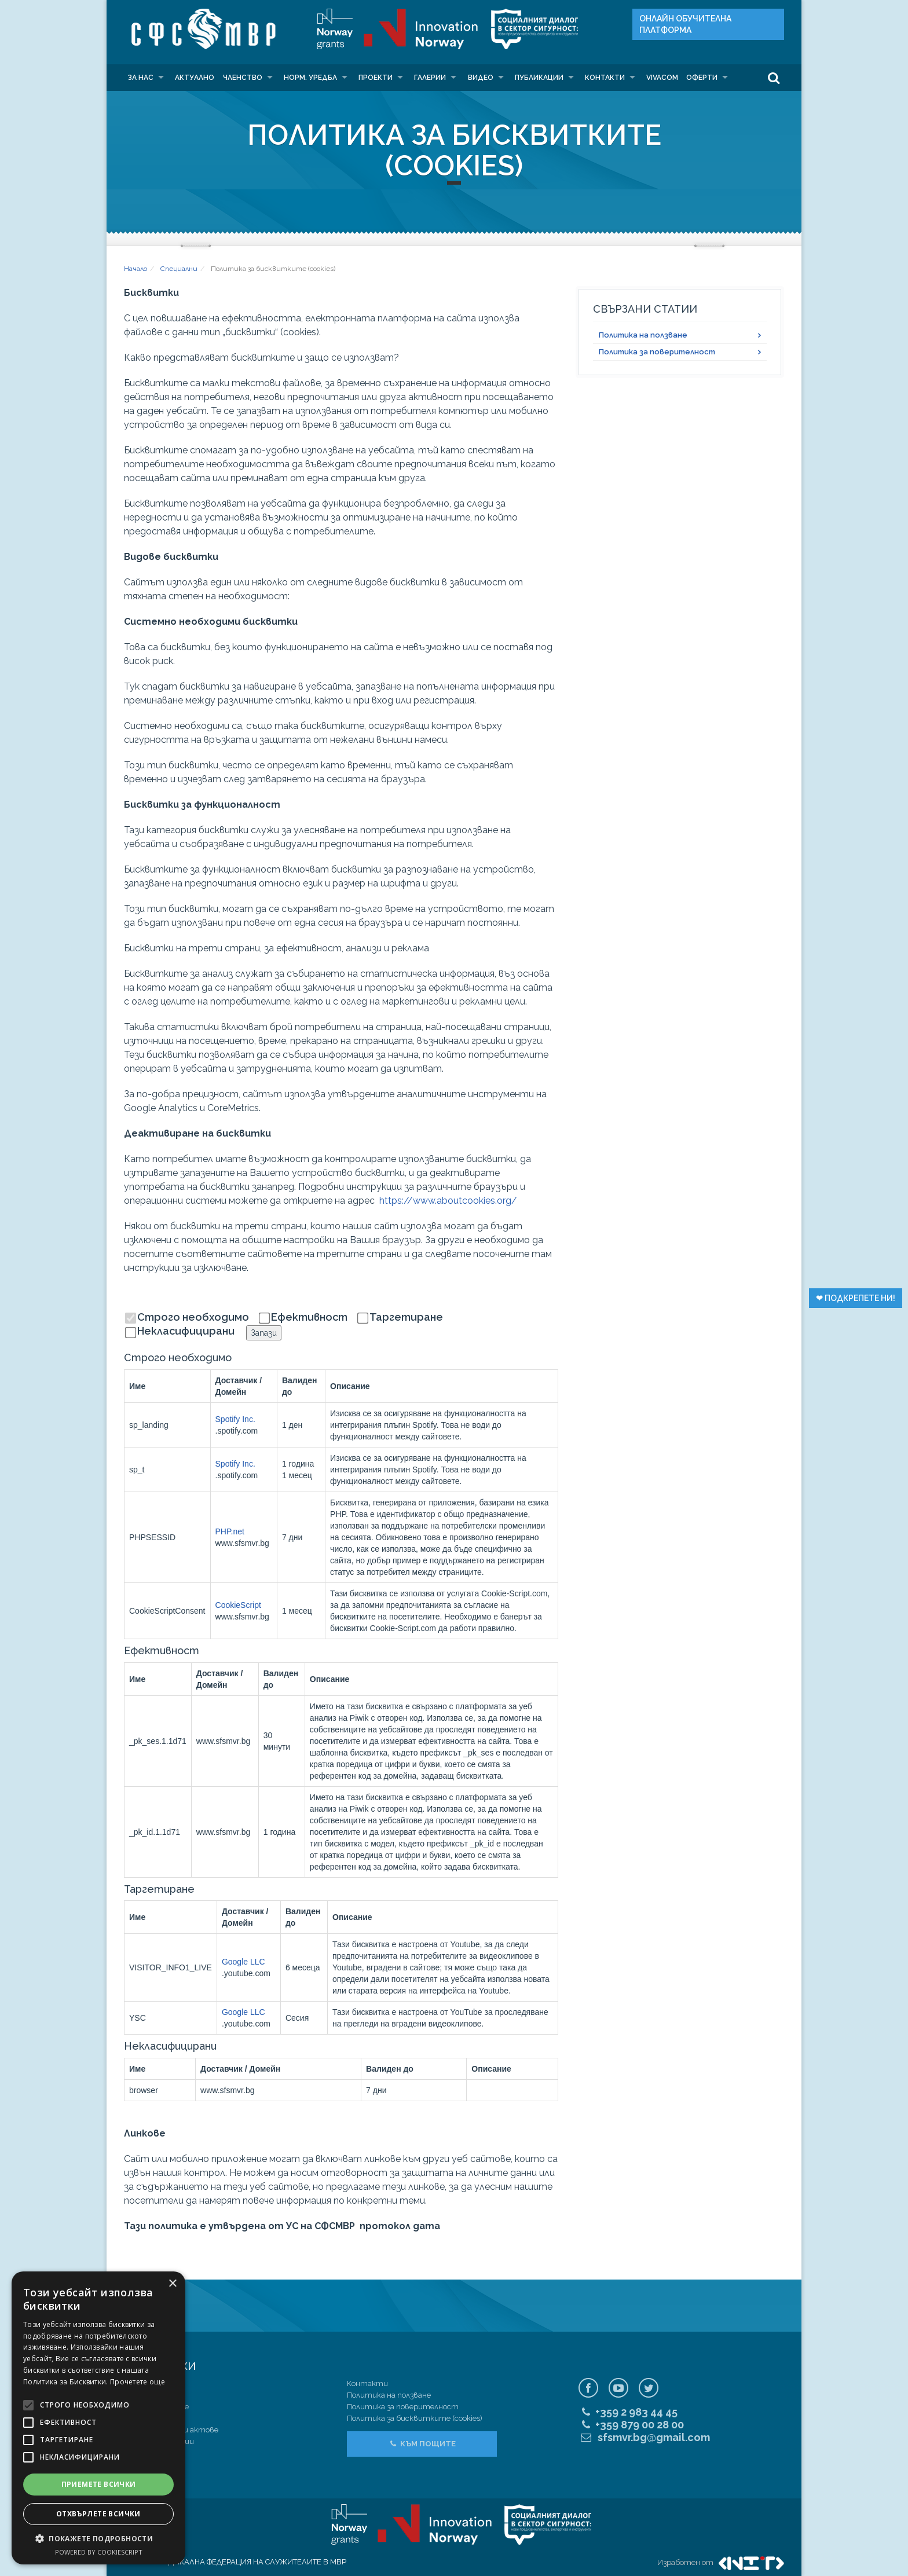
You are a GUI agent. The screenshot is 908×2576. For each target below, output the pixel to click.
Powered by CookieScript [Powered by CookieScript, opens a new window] (98, 2552)
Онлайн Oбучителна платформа (685, 24)
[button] (98, 2539)
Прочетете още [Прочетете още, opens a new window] (137, 2382)
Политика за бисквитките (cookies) (414, 2418)
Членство (242, 78)
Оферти (701, 78)
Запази (264, 1333)
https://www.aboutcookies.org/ (448, 1200)
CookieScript (238, 1605)
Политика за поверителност (657, 351)
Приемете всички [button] (98, 2484)
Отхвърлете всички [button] (98, 2514)
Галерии (430, 78)
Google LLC (243, 1961)
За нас (140, 78)
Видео (480, 78)
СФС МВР (200, 29)
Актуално (194, 78)
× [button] (172, 2284)
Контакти (605, 78)
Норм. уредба (310, 78)
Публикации (539, 78)
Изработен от (720, 2562)
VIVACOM (662, 78)
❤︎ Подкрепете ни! (855, 1298)
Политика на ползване (643, 335)
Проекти (375, 78)
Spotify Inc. (235, 1419)
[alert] (98, 2417)
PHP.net (229, 1531)
